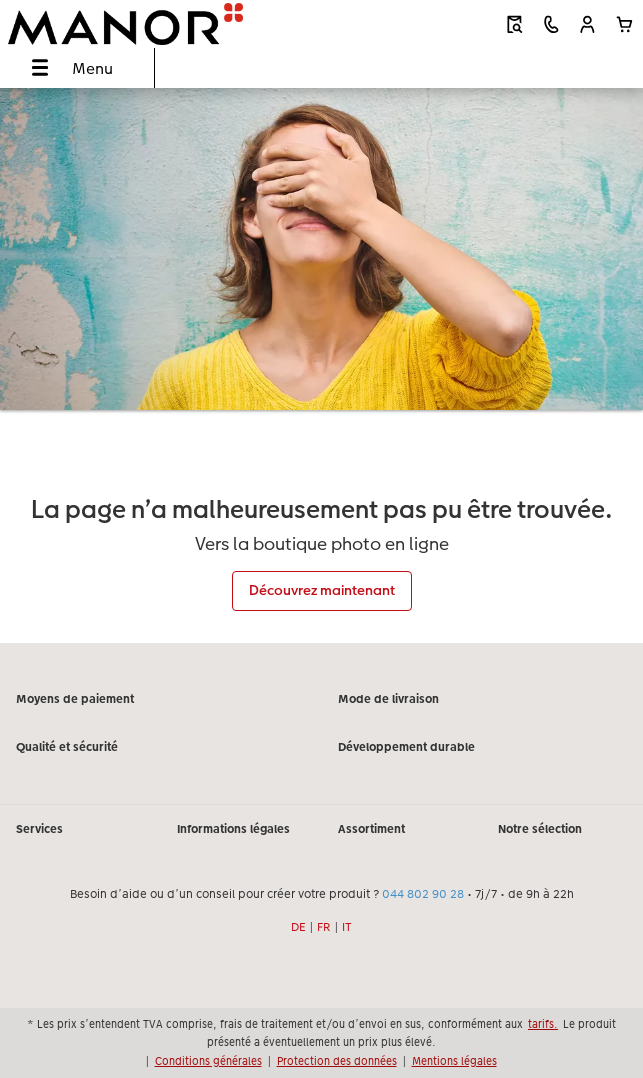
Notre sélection (540, 829)
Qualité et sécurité (67, 747)
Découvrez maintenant (322, 590)
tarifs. (543, 1024)
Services (39, 829)
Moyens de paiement (75, 699)
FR (324, 927)
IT (347, 927)
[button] (587, 24)
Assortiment (371, 829)
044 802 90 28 (423, 894)
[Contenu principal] (321, 365)
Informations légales (233, 829)
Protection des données (337, 1061)
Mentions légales (454, 1061)
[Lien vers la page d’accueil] (130, 24)
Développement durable (406, 747)
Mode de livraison (388, 699)
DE (298, 927)
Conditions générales (208, 1061)
